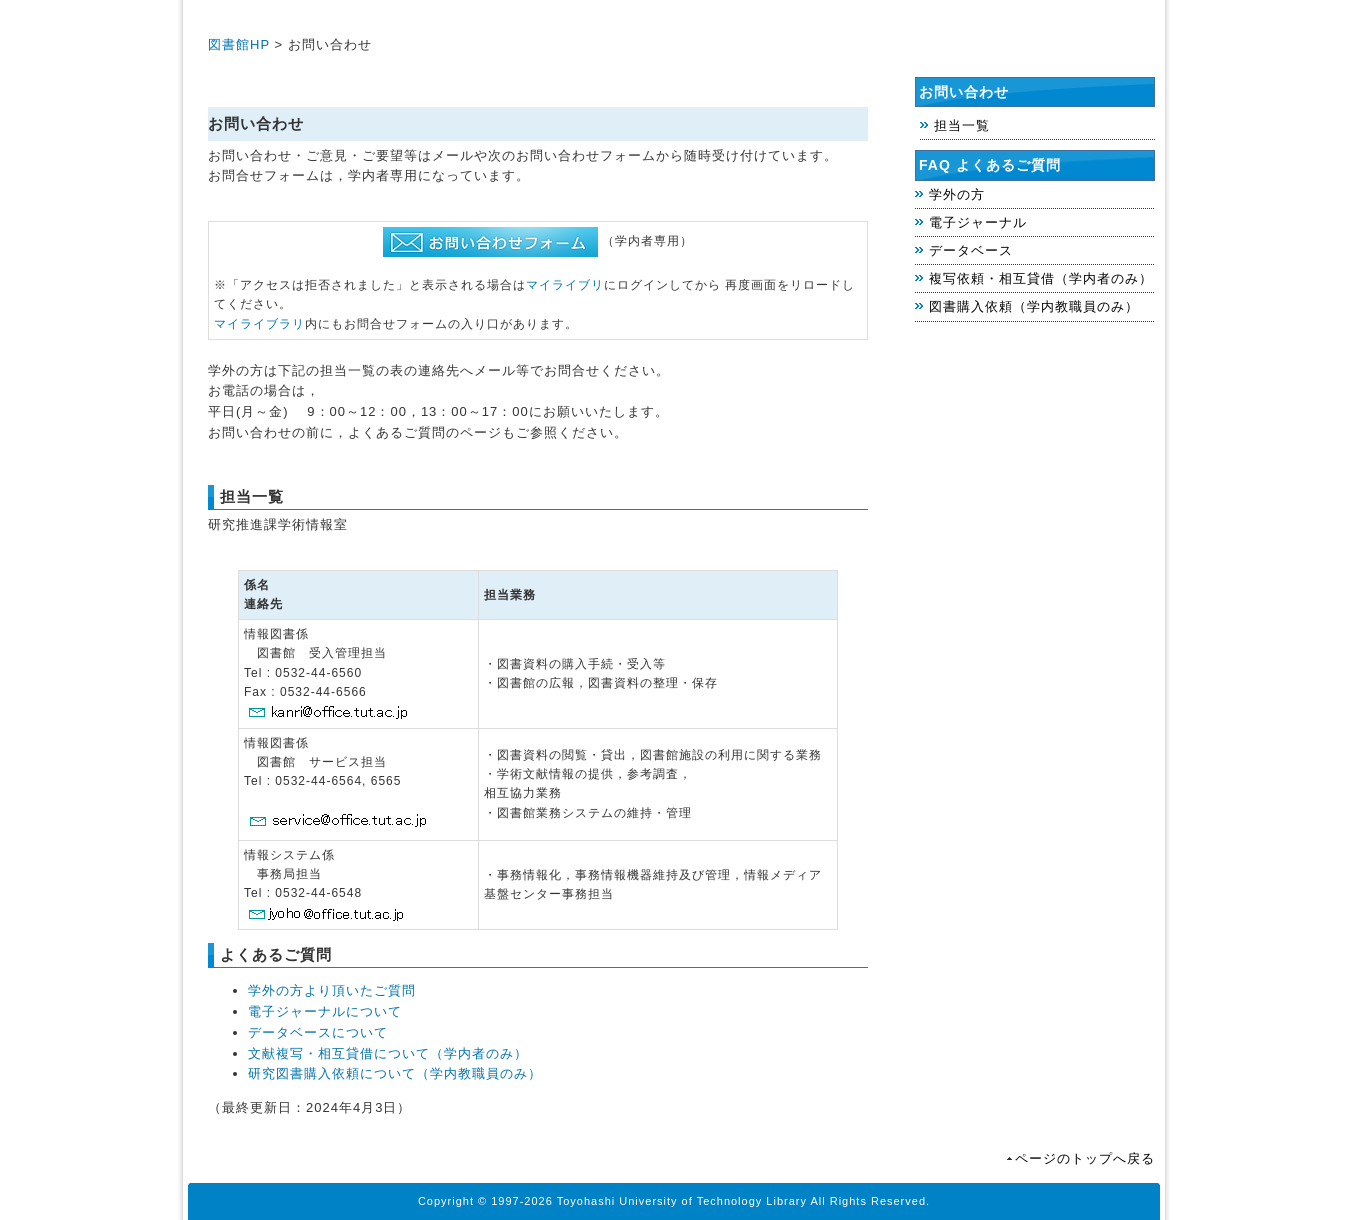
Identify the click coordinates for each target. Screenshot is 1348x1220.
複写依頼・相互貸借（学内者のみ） (1041, 278)
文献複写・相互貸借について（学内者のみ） (388, 1053)
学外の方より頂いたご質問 (332, 990)
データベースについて (318, 1032)
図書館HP (239, 44)
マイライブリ (565, 285)
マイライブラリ (259, 324)
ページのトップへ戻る (1085, 1158)
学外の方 (957, 194)
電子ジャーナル (978, 222)
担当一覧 (962, 125)
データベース (971, 250)
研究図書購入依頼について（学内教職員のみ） (395, 1073)
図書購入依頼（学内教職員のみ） (1034, 306)
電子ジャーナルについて (325, 1011)
